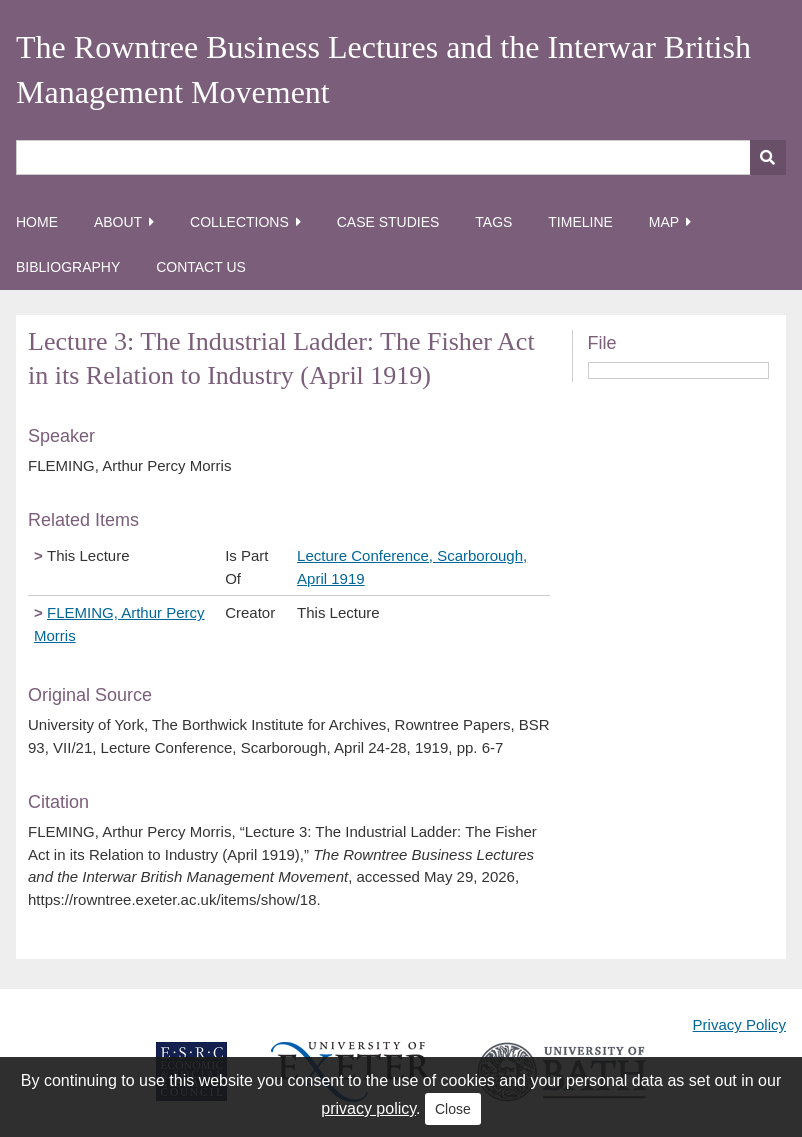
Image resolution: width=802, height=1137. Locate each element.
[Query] (401, 157)
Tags (493, 222)
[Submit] (768, 157)
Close (453, 1109)
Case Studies (388, 222)
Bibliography (68, 267)
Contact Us (201, 267)
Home (37, 222)
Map (664, 222)
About (118, 222)
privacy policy (368, 1108)
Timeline (580, 222)
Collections (239, 222)
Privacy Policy (739, 1024)
